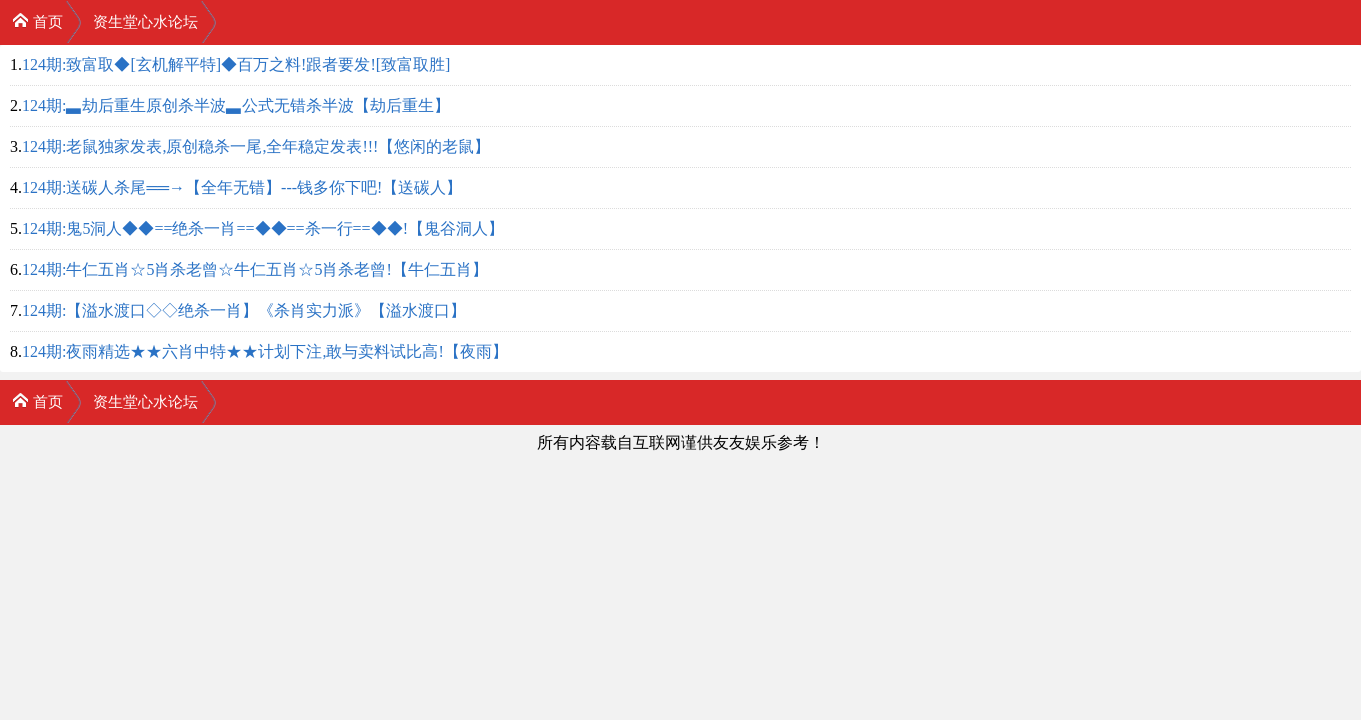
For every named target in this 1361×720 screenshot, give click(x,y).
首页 (37, 20)
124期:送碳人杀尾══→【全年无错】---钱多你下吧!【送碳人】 (242, 187)
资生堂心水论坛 (145, 22)
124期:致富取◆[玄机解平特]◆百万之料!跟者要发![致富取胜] (236, 64)
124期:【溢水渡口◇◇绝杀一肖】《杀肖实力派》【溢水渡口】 (244, 310)
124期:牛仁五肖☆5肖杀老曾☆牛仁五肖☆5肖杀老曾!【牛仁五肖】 (255, 269)
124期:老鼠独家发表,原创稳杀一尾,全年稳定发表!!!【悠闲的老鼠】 (256, 146)
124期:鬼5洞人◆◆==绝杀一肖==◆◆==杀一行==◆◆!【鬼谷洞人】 (263, 228)
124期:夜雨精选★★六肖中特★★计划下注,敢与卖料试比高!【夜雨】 (265, 351)
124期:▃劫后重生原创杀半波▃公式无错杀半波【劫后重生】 (236, 105)
